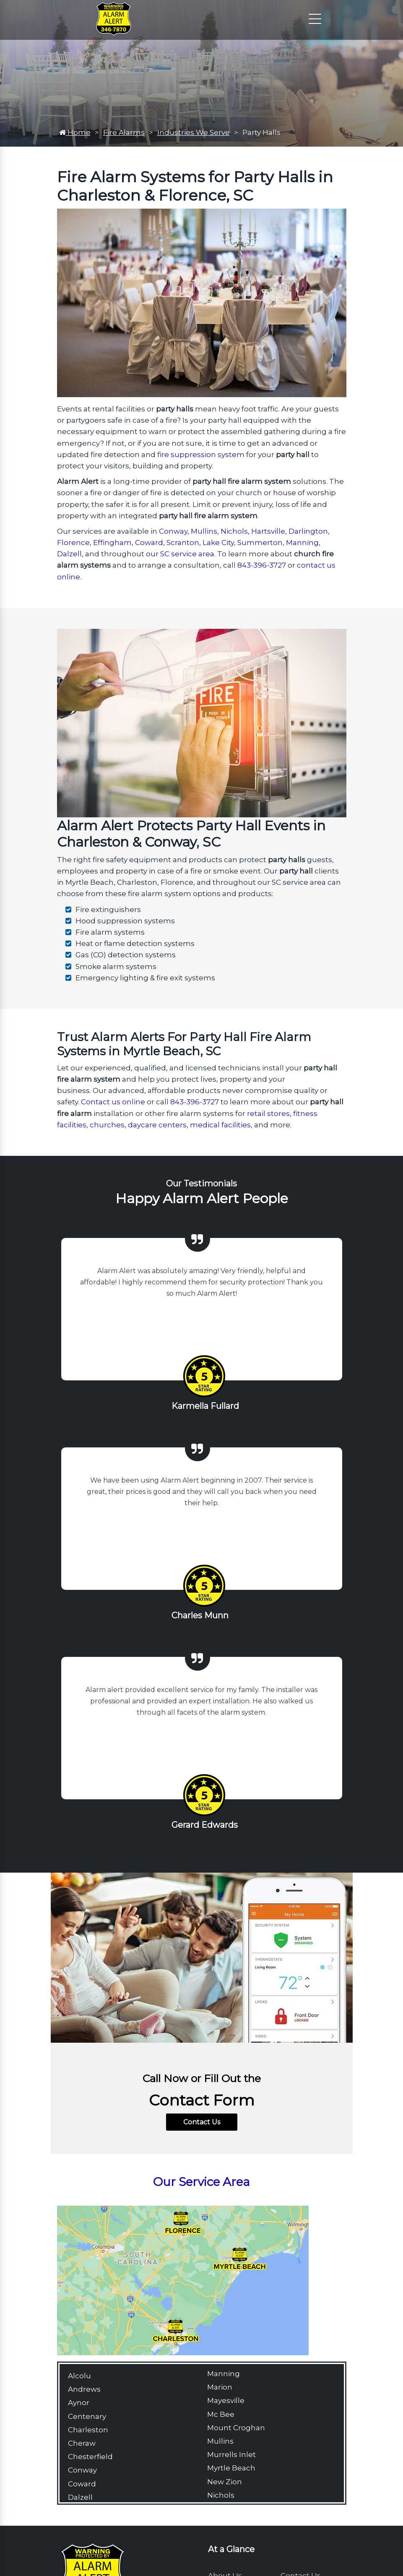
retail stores (268, 1113)
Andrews (84, 2389)
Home (75, 132)
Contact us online (113, 1102)
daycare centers (157, 1125)
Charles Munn (200, 1615)
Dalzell (69, 554)
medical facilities (220, 1125)
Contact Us (201, 2122)
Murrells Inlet (231, 2454)
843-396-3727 (261, 565)
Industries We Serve (193, 132)
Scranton (182, 542)
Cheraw (82, 2443)
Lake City (218, 542)
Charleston (88, 2430)
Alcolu (79, 2376)
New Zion (224, 2482)
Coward (149, 542)
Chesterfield (90, 2456)
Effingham (112, 542)
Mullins (204, 531)
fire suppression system (200, 454)
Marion (219, 2387)
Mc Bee (220, 2414)
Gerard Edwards (205, 1825)
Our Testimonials (201, 1183)
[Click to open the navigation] (315, 19)
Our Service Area (201, 2182)
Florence (73, 542)
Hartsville (268, 531)
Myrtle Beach (231, 2468)
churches (107, 1125)
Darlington (308, 531)
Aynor (78, 2402)
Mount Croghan (236, 2428)
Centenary (87, 2416)
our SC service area (180, 554)
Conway (173, 531)
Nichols (234, 531)
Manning (302, 542)
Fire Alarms (124, 132)
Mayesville (225, 2400)
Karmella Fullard (205, 1406)
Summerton (260, 542)
